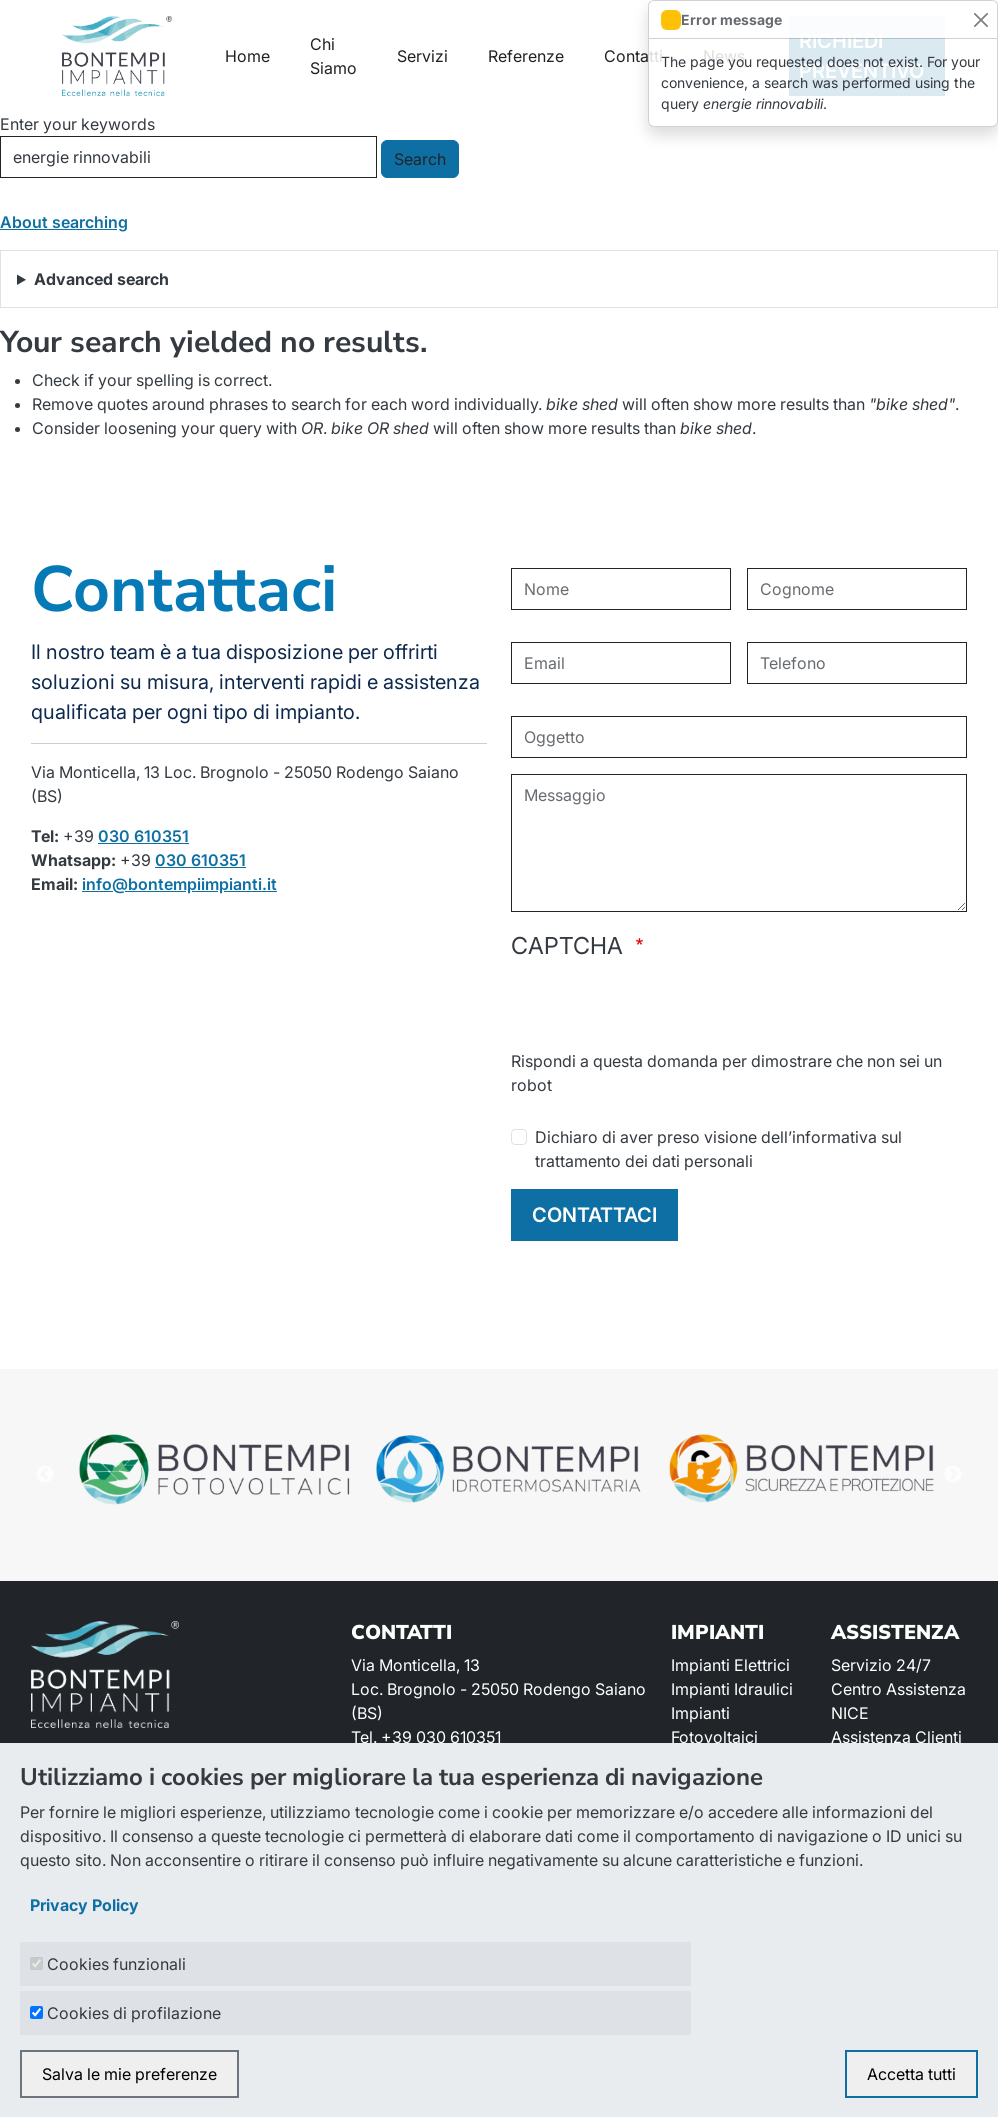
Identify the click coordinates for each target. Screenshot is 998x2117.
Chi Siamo (333, 56)
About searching (64, 222)
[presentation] (663, 1010)
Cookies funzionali (116, 1964)
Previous (45, 1475)
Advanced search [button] (101, 279)
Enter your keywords (77, 124)
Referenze (526, 56)
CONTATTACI (594, 1215)
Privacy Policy (84, 1905)
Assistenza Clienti (896, 1737)
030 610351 (143, 836)
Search (420, 159)
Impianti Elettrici (730, 1665)
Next (953, 1475)
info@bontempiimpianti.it (179, 884)
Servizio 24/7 (881, 1665)
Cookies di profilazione (134, 2013)
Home (247, 56)
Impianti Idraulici (732, 1689)
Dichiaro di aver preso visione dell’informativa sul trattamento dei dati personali (718, 1149)
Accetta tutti (911, 2074)
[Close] (980, 19)
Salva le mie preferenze (129, 2074)
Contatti (633, 56)
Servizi (422, 56)
